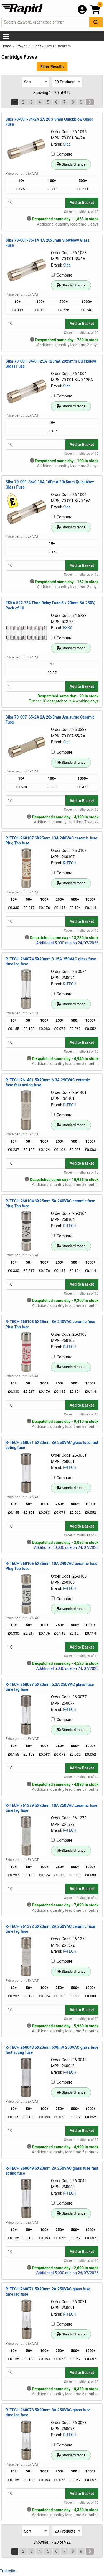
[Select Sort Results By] (35, 82)
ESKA (67, 628)
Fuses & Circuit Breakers (51, 46)
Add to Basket (82, 202)
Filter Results (52, 66)
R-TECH (69, 863)
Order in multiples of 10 (81, 212)
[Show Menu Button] (6, 36)
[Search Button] (96, 22)
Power (21, 46)
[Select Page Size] (67, 82)
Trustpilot (8, 2571)
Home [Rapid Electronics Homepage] (6, 46)
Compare (61, 154)
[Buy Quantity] (35, 203)
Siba (66, 144)
